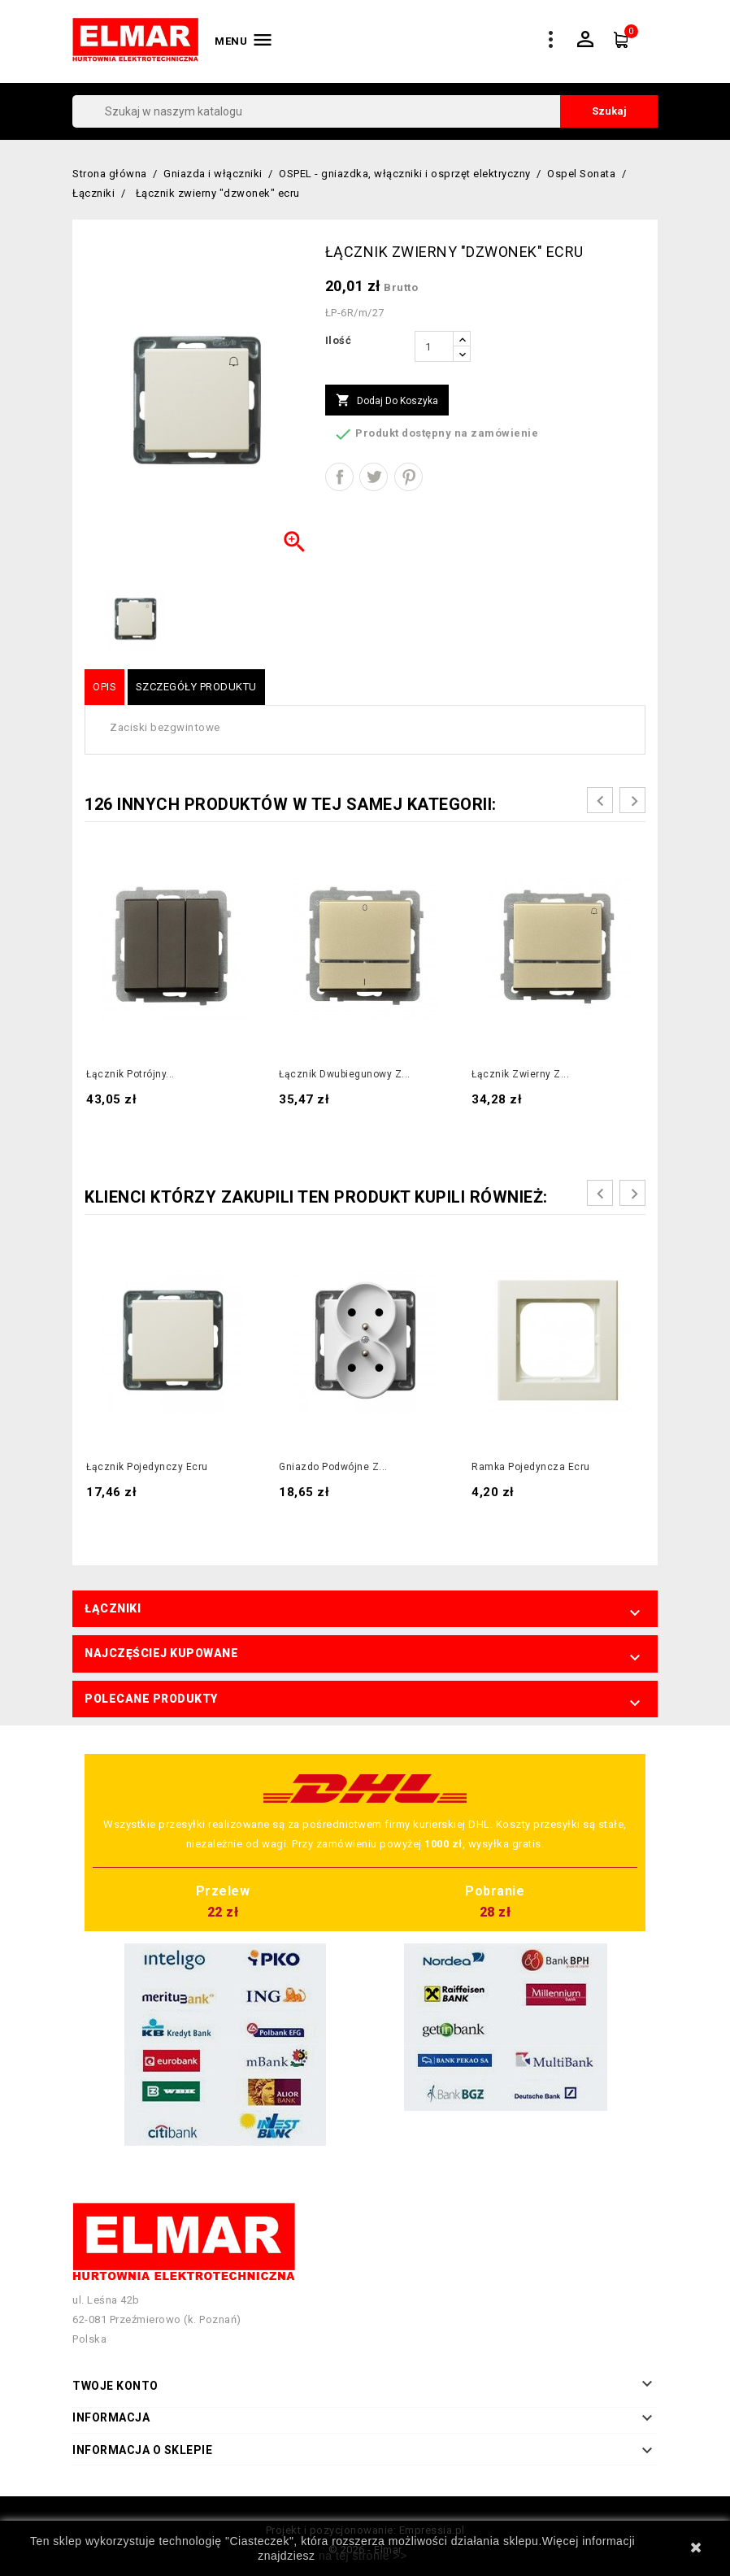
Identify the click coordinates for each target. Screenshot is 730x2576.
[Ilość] (434, 346)
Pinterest (408, 476)
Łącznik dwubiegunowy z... (345, 1074)
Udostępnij (339, 476)
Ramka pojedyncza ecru (530, 1467)
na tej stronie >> (363, 2555)
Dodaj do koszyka (387, 401)
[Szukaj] (365, 111)
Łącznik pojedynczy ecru (147, 1467)
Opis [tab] (104, 687)
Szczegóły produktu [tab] (196, 687)
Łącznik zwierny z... (520, 1074)
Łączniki (113, 1608)
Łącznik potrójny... (130, 1074)
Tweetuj (373, 476)
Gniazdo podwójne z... (333, 1467)
